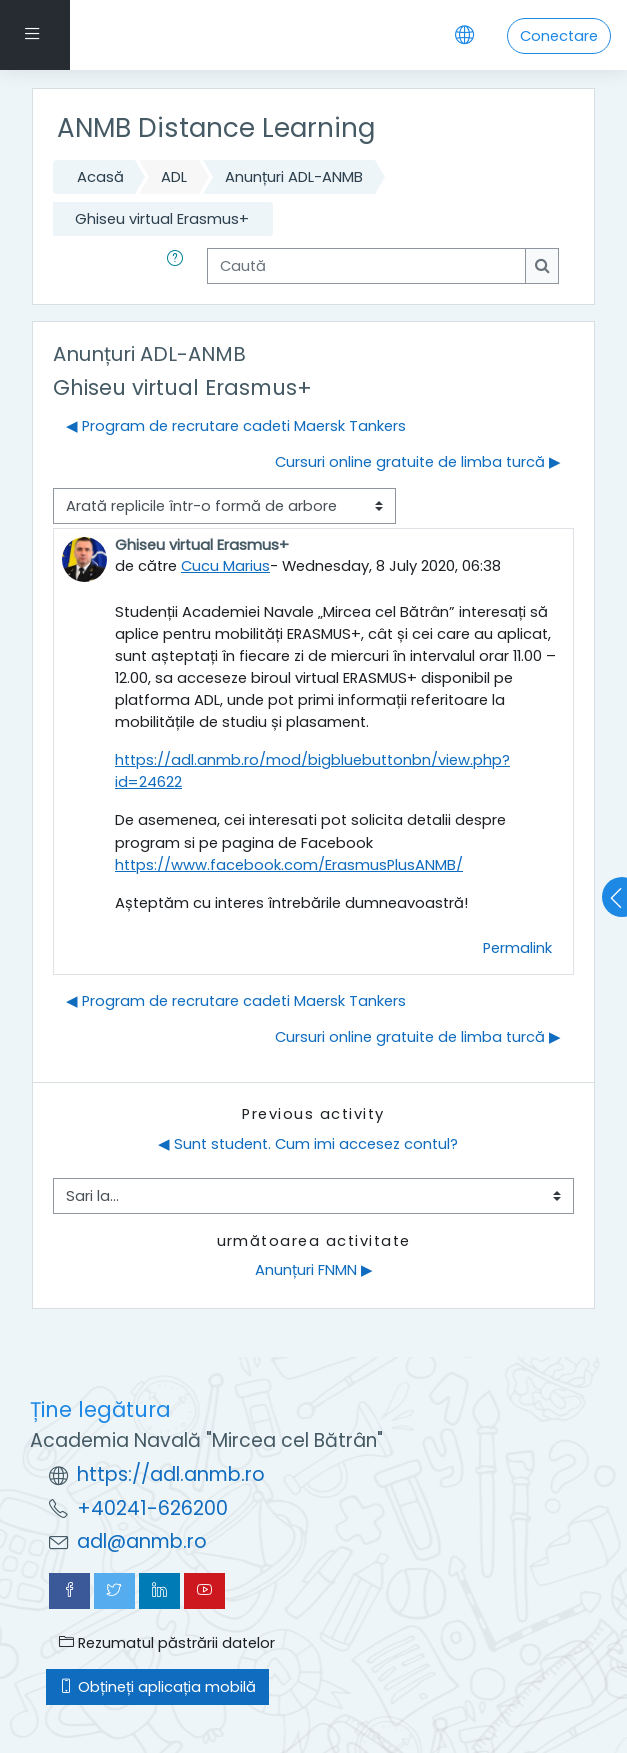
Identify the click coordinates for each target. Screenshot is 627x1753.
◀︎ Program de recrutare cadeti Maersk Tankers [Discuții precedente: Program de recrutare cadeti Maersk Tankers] (236, 426)
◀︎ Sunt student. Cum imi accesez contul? (308, 1144)
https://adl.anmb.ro (171, 1474)
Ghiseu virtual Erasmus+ (162, 219)
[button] (179, 266)
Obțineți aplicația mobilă (157, 1687)
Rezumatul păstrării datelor (167, 1643)
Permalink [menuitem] (517, 948)
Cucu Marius (225, 566)
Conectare (559, 36)
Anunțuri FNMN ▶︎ (314, 1270)
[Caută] (366, 266)
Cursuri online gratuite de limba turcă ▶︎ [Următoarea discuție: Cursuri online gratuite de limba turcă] (418, 462)
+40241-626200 (152, 1508)
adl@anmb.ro (142, 1541)
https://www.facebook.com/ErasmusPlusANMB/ (289, 865)
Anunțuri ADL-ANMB (294, 177)
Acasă (100, 177)
